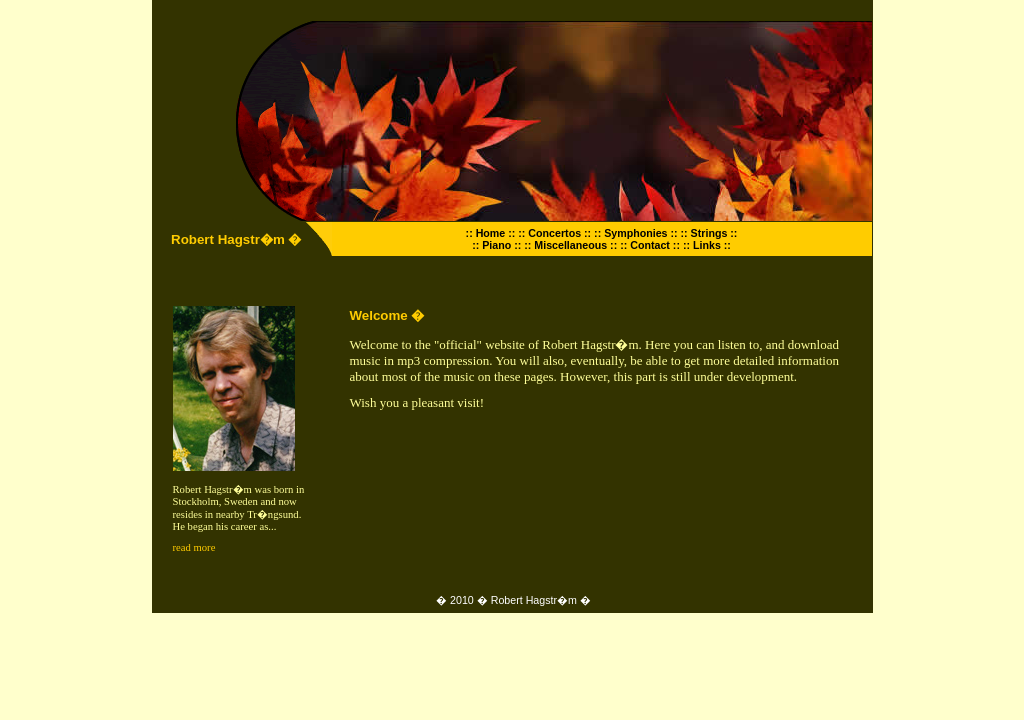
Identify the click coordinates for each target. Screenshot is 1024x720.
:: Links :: (707, 245)
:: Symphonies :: (635, 233)
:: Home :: (491, 233)
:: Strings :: (709, 233)
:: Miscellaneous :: (570, 245)
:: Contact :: (650, 245)
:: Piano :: (496, 245)
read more (194, 547)
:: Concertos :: (554, 233)
